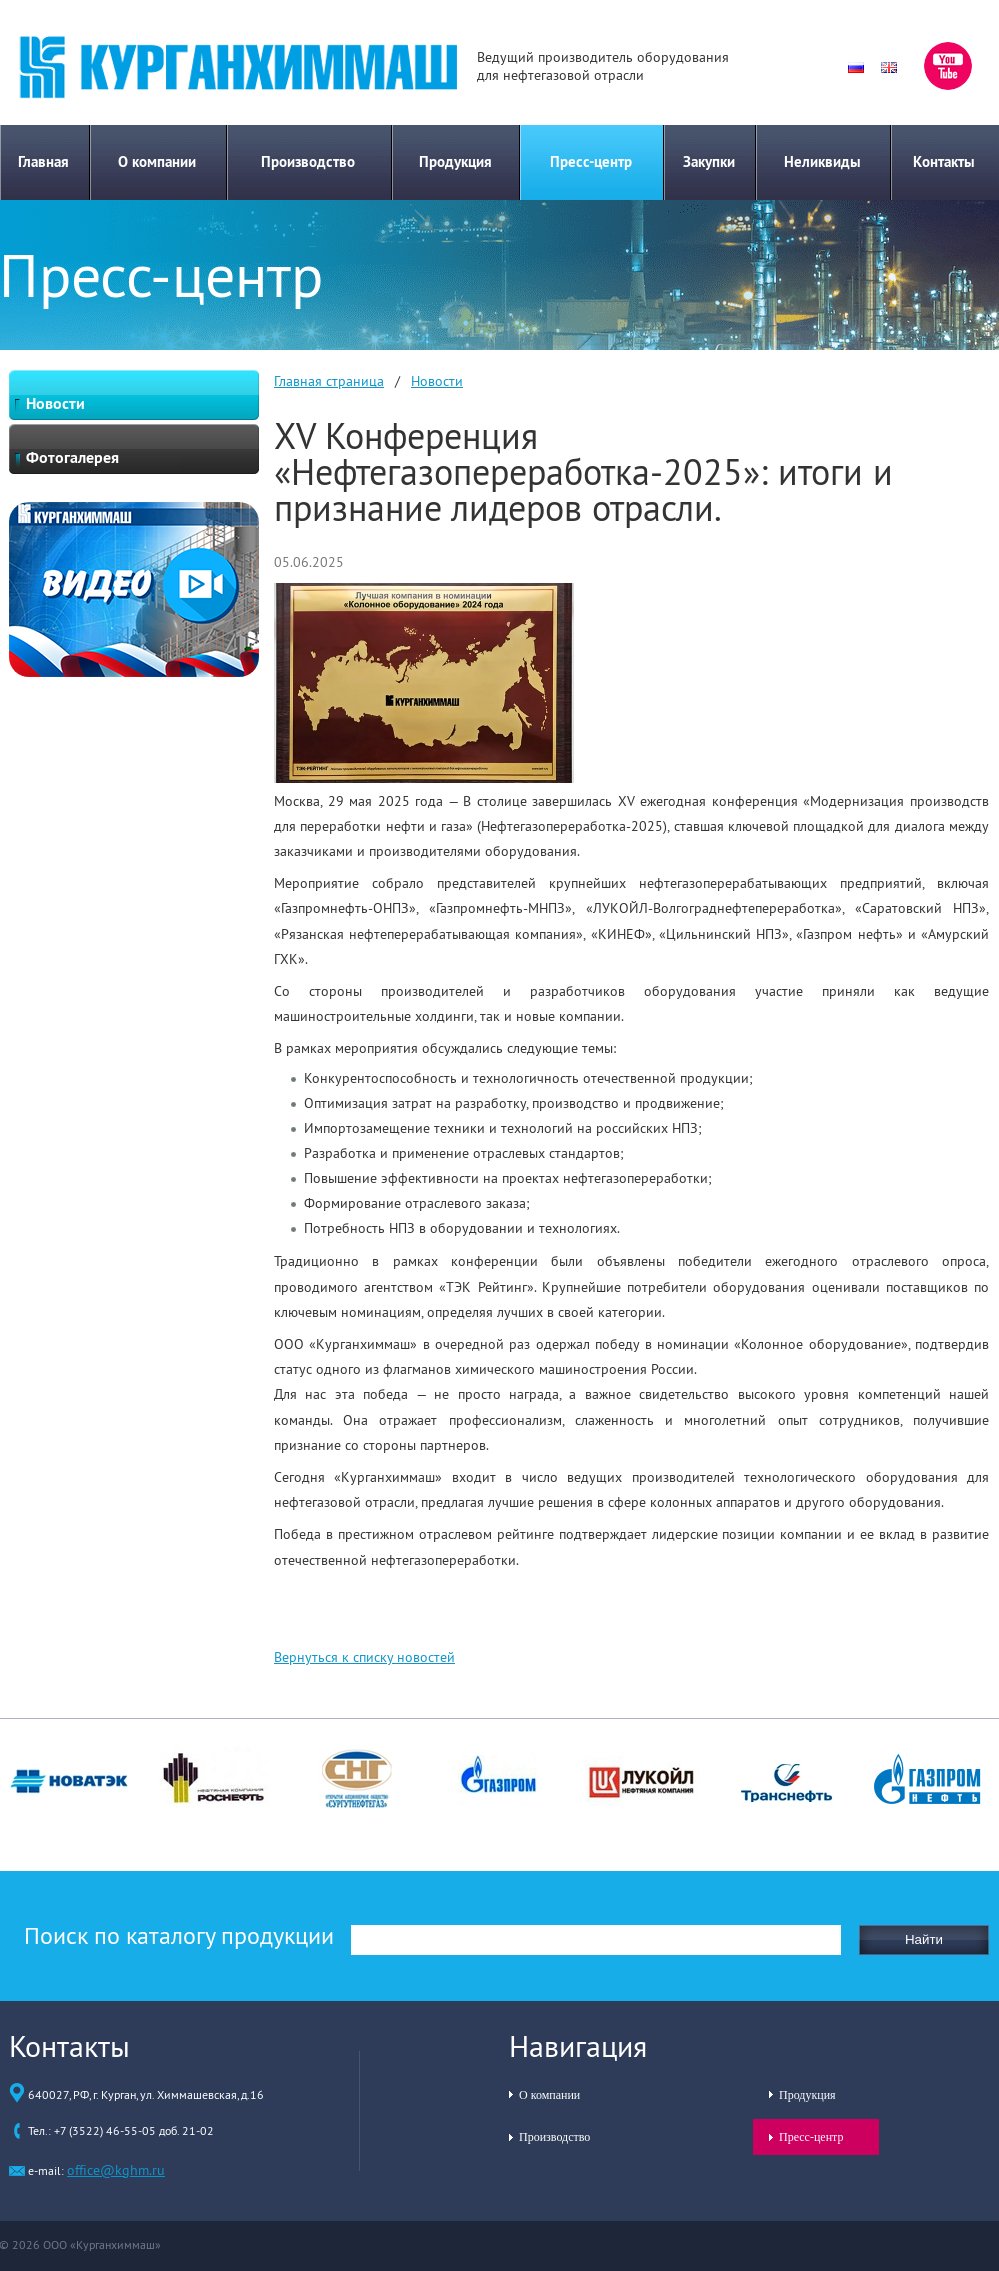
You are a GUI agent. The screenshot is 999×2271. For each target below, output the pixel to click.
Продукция (455, 161)
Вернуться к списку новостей (364, 1657)
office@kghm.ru (116, 2170)
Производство (308, 161)
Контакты (944, 161)
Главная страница (329, 381)
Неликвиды (822, 161)
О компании (157, 161)
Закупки (709, 161)
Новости (437, 381)
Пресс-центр (591, 161)
